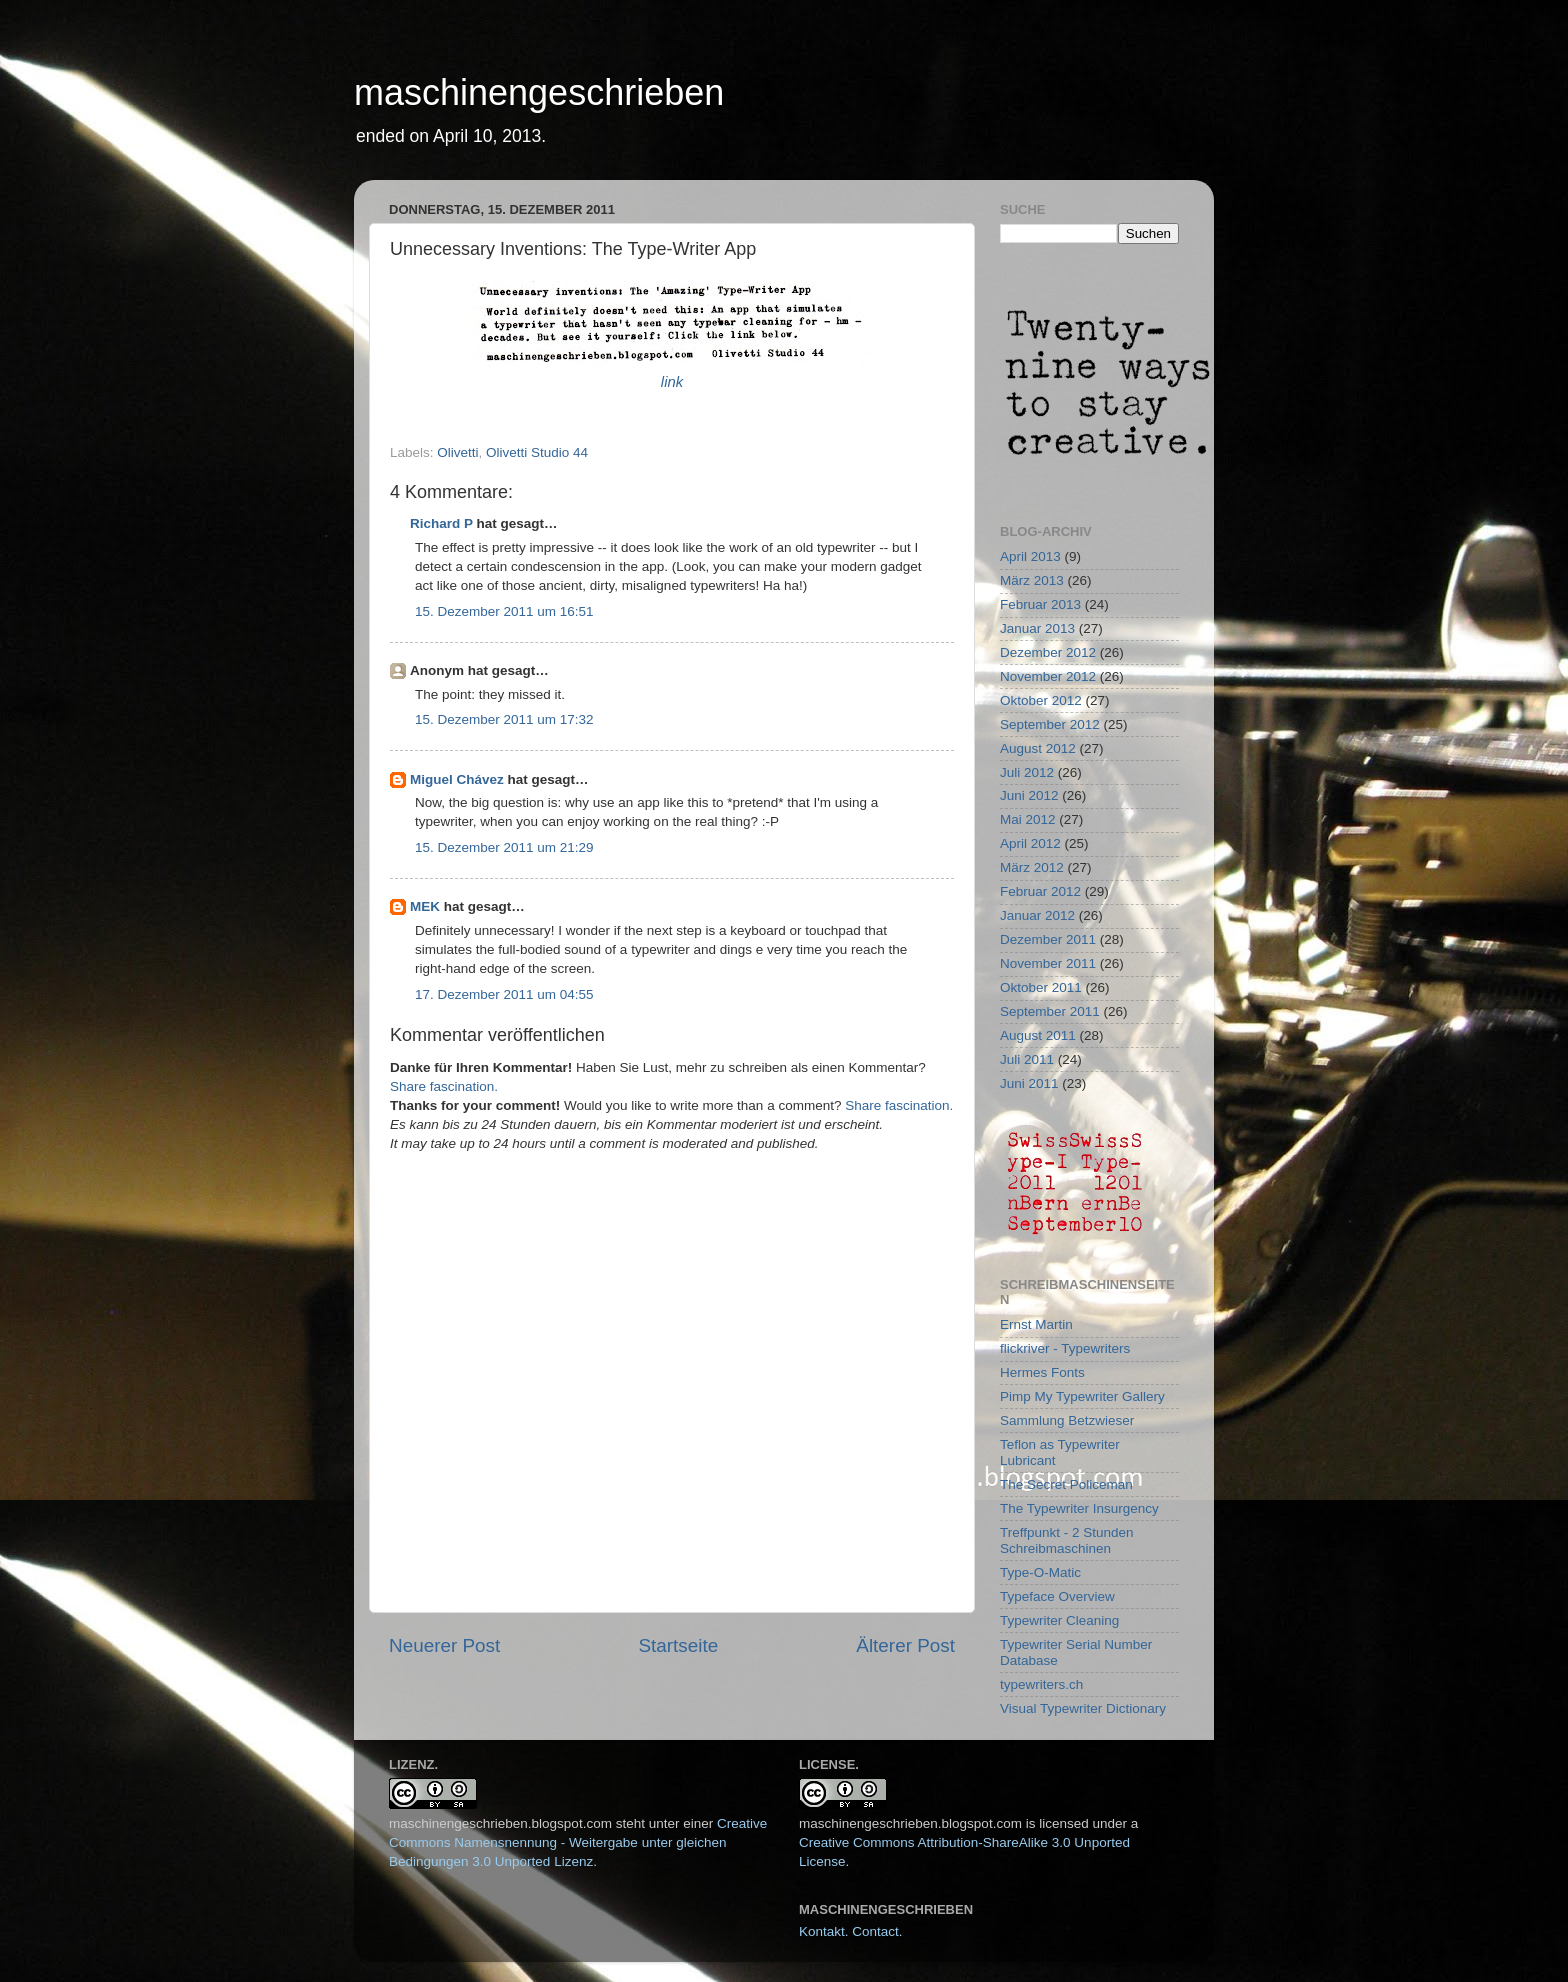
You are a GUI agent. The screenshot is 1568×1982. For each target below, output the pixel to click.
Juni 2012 (1029, 795)
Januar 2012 (1037, 915)
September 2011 (1050, 1011)
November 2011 (1048, 963)
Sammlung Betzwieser (1067, 1420)
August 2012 (1038, 748)
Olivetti (457, 452)
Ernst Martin (1036, 1324)
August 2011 (1038, 1035)
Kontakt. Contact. (851, 1931)
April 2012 (1030, 843)
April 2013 (1030, 556)
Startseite (678, 1645)
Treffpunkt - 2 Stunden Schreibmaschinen (1067, 1540)
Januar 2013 (1037, 628)
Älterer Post (905, 1645)
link (672, 382)
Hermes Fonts (1042, 1372)
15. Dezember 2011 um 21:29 (504, 847)
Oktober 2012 (1041, 700)
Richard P (441, 523)
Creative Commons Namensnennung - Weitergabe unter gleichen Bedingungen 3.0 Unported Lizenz (578, 1842)
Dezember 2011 (1048, 939)
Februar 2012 (1040, 891)
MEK (425, 906)
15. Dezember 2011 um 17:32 (504, 719)
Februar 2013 (1040, 604)
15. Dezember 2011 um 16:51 (504, 611)
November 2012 (1048, 676)
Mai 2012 (1028, 819)
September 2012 (1050, 724)
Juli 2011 (1027, 1059)
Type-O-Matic (1040, 1572)
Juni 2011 (1029, 1083)
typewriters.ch (1041, 1684)
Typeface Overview (1057, 1596)
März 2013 (1032, 580)
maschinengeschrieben (539, 92)
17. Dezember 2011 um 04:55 (504, 994)
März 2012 (1032, 867)
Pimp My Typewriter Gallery (1082, 1396)
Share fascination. (444, 1086)
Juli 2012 (1027, 772)
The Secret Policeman (1066, 1484)
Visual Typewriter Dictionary (1083, 1708)
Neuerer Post (444, 1645)
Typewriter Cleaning (1059, 1620)
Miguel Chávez (457, 779)
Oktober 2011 (1041, 987)
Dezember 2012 (1048, 652)
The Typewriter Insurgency (1079, 1508)
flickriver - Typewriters (1065, 1348)
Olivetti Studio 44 (537, 452)
